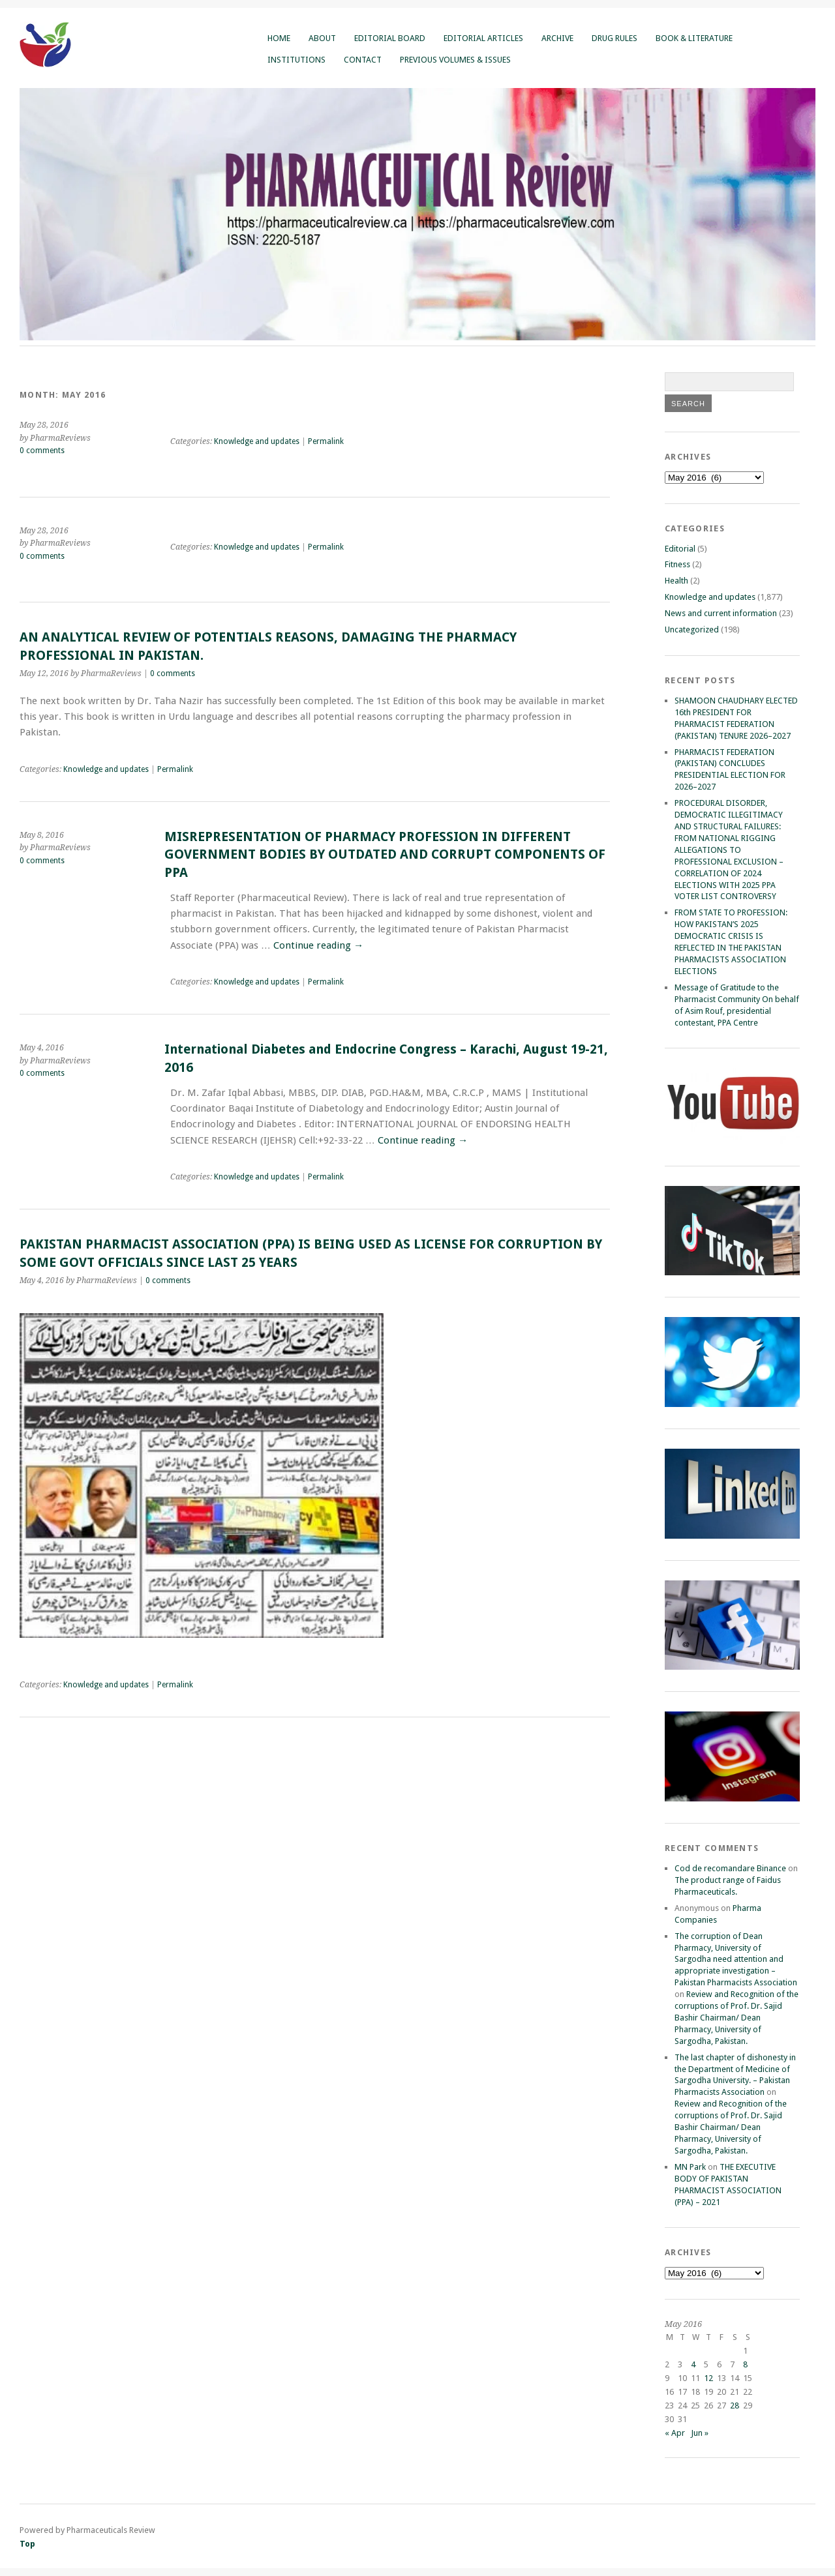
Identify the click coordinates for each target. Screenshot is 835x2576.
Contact (363, 60)
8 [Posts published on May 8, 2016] (745, 2364)
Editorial (680, 549)
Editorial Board (389, 38)
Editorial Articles (483, 38)
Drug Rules (614, 38)
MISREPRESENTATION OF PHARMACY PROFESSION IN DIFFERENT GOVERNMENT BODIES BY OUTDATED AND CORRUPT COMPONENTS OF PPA (384, 854)
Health (676, 580)
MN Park (690, 2167)
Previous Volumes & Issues (455, 60)
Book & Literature (694, 38)
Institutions (296, 60)
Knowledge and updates (256, 441)
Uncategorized (692, 629)
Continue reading (318, 945)
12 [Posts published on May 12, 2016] (708, 2378)
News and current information (721, 613)
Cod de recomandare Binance (730, 1868)
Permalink (326, 441)
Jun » (699, 2433)
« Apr (675, 2433)
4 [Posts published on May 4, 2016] (693, 2364)
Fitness (677, 564)
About (322, 38)
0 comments (42, 450)
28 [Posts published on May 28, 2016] (734, 2405)
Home (278, 38)
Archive (557, 38)
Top (27, 2544)
